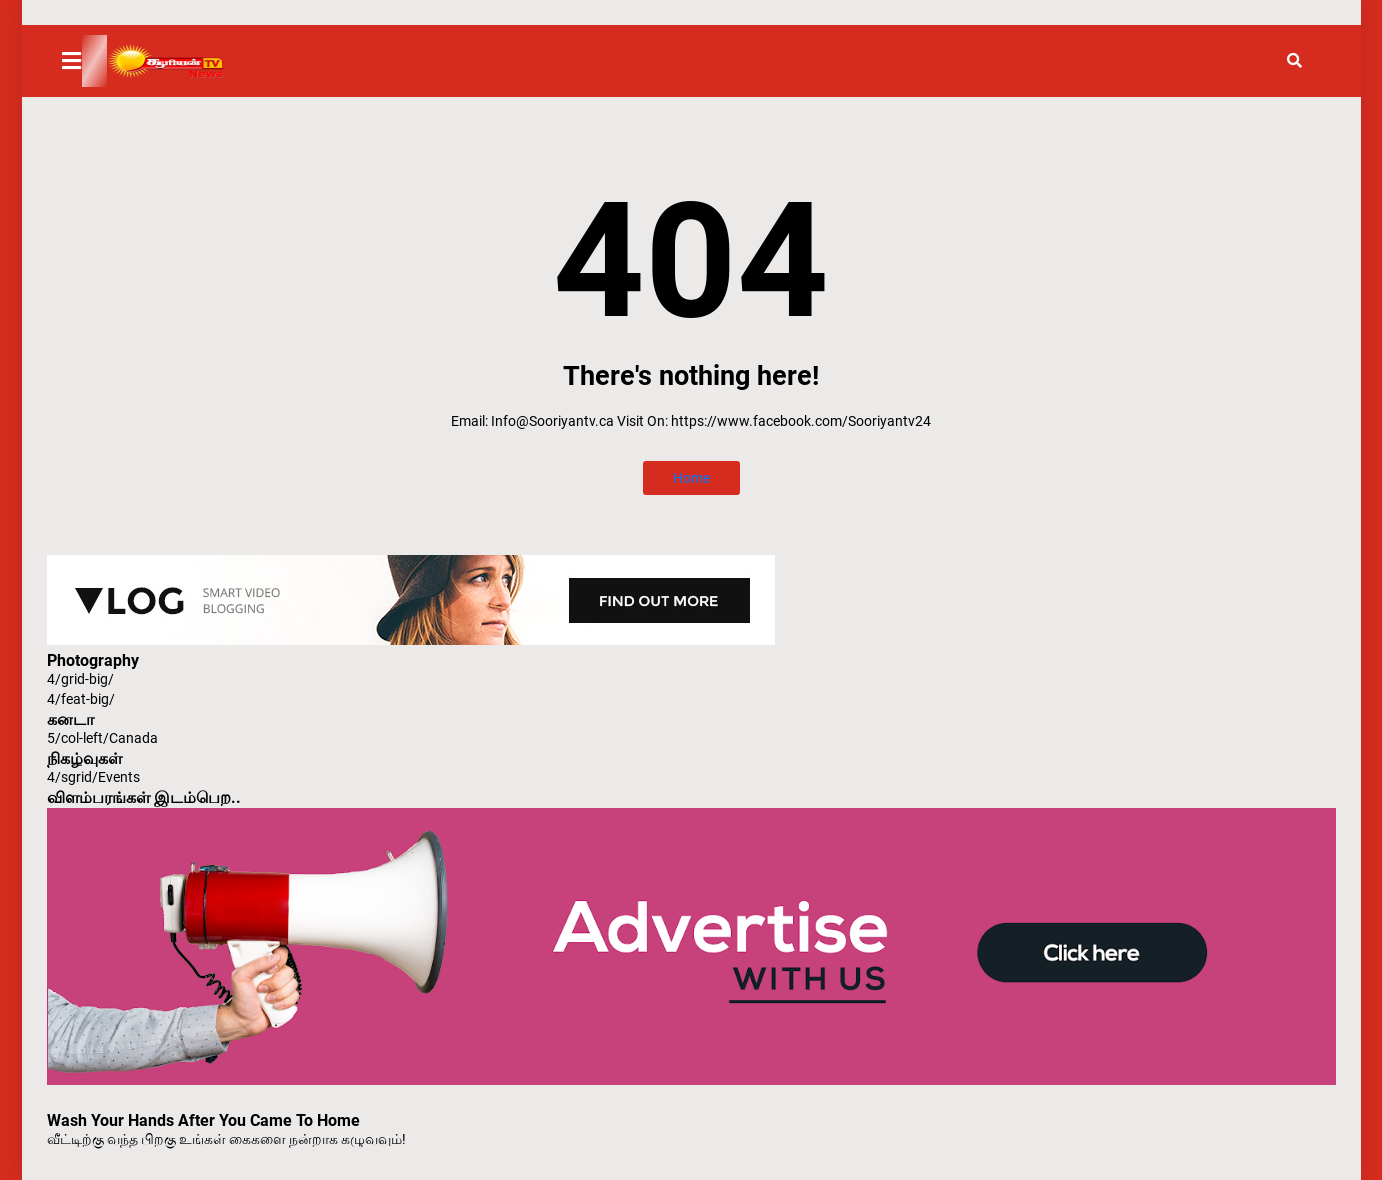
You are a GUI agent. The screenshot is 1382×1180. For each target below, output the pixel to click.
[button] (84, 61)
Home (691, 478)
